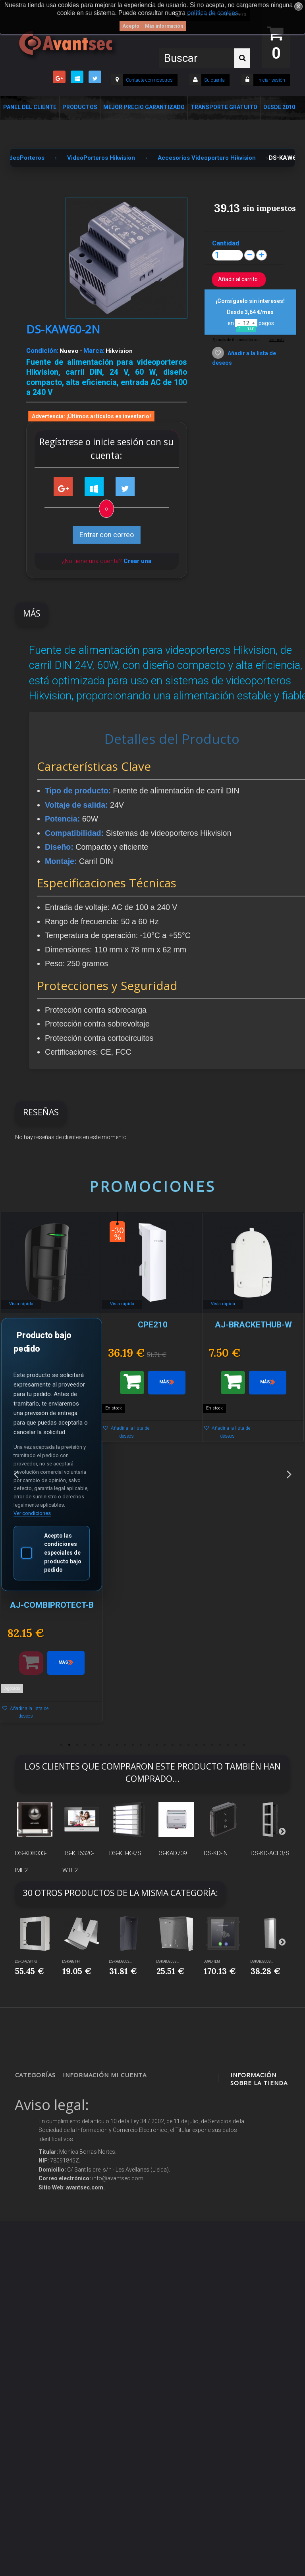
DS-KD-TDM (212, 1961)
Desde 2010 (279, 107)
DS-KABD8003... (120, 1961)
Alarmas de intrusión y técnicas (36, 2127)
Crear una (137, 561)
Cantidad (225, 243)
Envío (76, 2215)
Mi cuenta (129, 2075)
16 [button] (180, 1745)
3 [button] (77, 1745)
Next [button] (289, 1474)
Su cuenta (214, 80)
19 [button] (204, 1745)
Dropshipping (86, 2261)
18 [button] (196, 1745)
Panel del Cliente (29, 107)
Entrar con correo (106, 535)
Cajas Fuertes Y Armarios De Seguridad (35, 2402)
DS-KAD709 (171, 1853)
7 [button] (109, 1745)
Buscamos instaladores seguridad (85, 2280)
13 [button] (156, 1745)
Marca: (93, 350)
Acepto (130, 26)
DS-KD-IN (216, 1853)
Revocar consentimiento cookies (87, 2352)
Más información (164, 26)
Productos (79, 107)
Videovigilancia (40, 2108)
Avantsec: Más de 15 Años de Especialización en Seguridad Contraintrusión (88, 2414)
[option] (51, 1471)
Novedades (83, 2108)
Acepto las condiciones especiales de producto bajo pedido (51, 1552)
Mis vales (129, 2184)
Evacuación (35, 2429)
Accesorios (35, 2291)
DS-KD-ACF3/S (270, 1853)
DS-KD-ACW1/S (26, 1961)
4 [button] (85, 1745)
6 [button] (101, 1745)
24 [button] (244, 1745)
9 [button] (125, 1745)
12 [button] (148, 1745)
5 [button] (93, 1745)
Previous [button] (16, 1474)
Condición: (42, 350)
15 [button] (172, 1745)
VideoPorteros (38, 2203)
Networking (35, 2146)
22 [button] (228, 1745)
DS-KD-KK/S (125, 1853)
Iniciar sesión (270, 80)
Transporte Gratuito (224, 107)
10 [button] (133, 1745)
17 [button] (188, 1745)
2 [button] (69, 1745)
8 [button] (117, 1745)
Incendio (32, 2321)
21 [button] (220, 1745)
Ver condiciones (32, 1513)
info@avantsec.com (260, 2159)
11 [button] (141, 1745)
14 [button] (164, 1745)
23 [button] (236, 1745)
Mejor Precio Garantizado (144, 107)
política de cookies (212, 13)
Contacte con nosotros (149, 80)
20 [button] (212, 1745)
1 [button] (61, 1745)
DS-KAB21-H (71, 1961)
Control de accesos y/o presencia (36, 2184)
